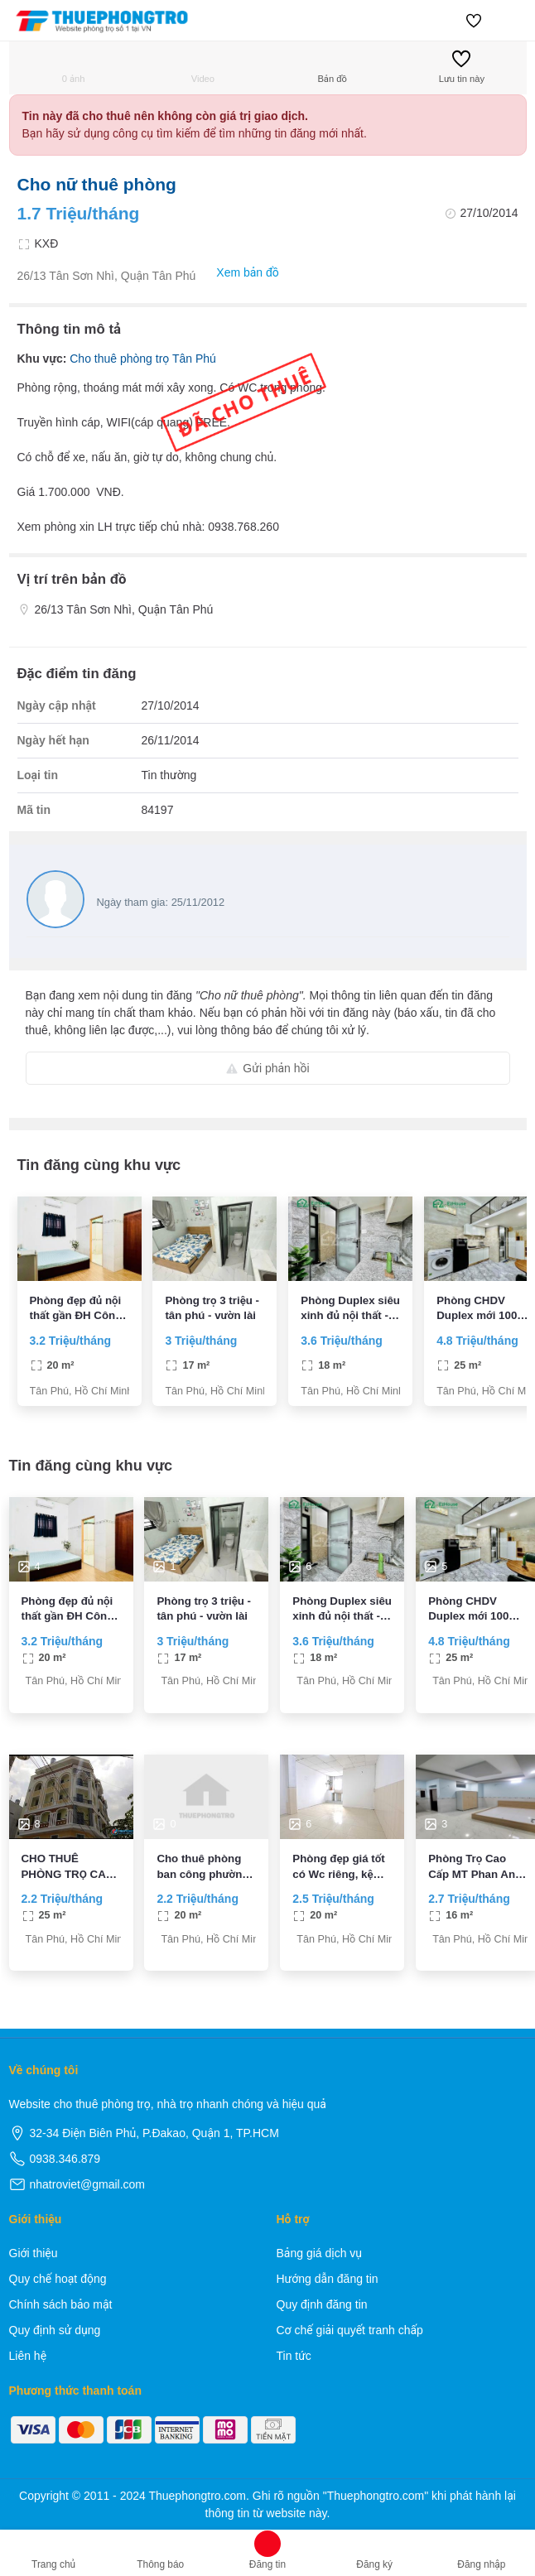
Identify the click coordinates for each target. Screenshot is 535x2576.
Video (202, 67)
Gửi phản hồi (267, 1068)
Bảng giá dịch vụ (320, 2253)
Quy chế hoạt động (58, 2278)
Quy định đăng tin (322, 2304)
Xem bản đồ (239, 273)
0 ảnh (73, 67)
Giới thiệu (33, 2253)
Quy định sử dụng (55, 2330)
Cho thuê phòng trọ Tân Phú (143, 358)
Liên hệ (28, 2355)
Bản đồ (331, 67)
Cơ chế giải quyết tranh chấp (350, 2330)
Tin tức (294, 2355)
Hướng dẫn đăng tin (327, 2278)
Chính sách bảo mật (61, 2304)
